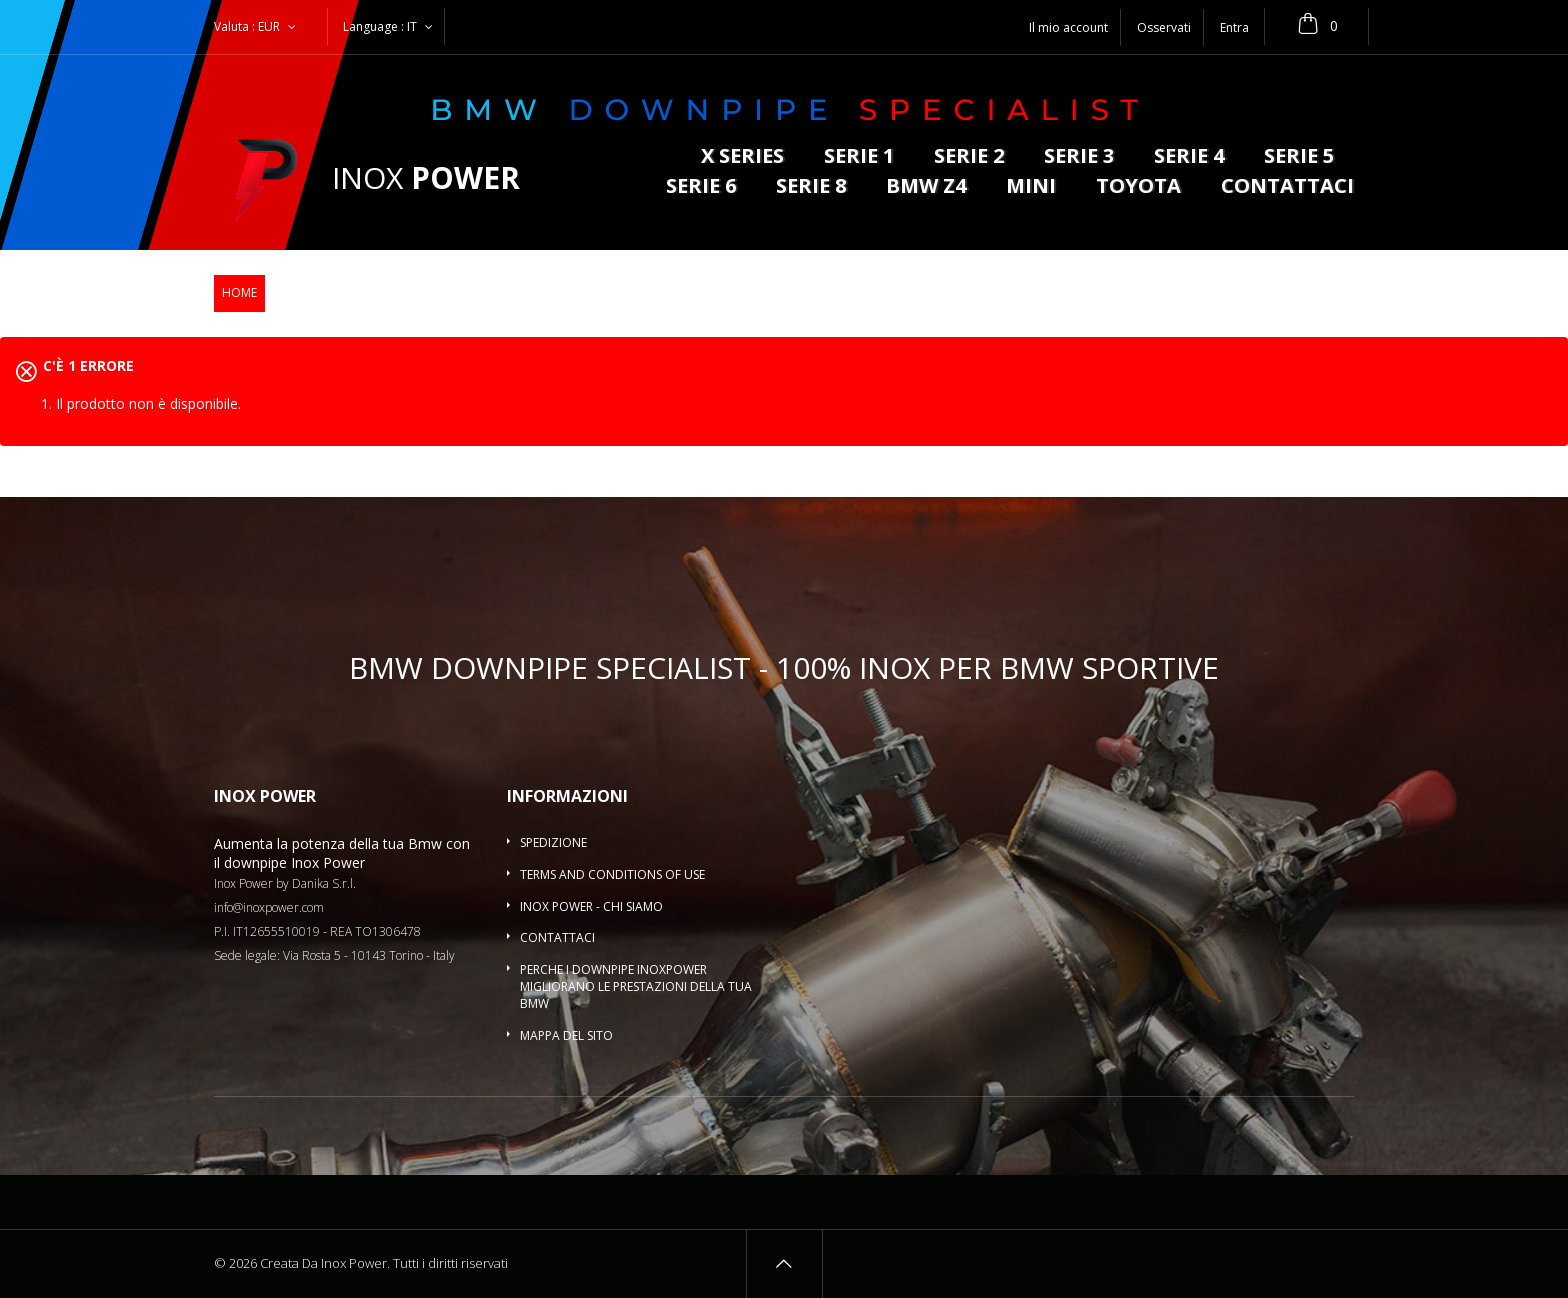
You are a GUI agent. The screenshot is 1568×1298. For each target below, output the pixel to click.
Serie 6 (701, 187)
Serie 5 (1299, 157)
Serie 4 (1189, 157)
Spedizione (553, 842)
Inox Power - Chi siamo (591, 906)
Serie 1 (859, 157)
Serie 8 (811, 187)
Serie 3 (1079, 157)
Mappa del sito (566, 1035)
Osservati (1164, 27)
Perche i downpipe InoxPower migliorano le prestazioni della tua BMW (636, 986)
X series (742, 157)
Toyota (1138, 187)
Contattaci (1287, 187)
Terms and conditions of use (612, 874)
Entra (1234, 27)
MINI (1031, 187)
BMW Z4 (926, 187)
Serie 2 (969, 157)
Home (239, 292)
